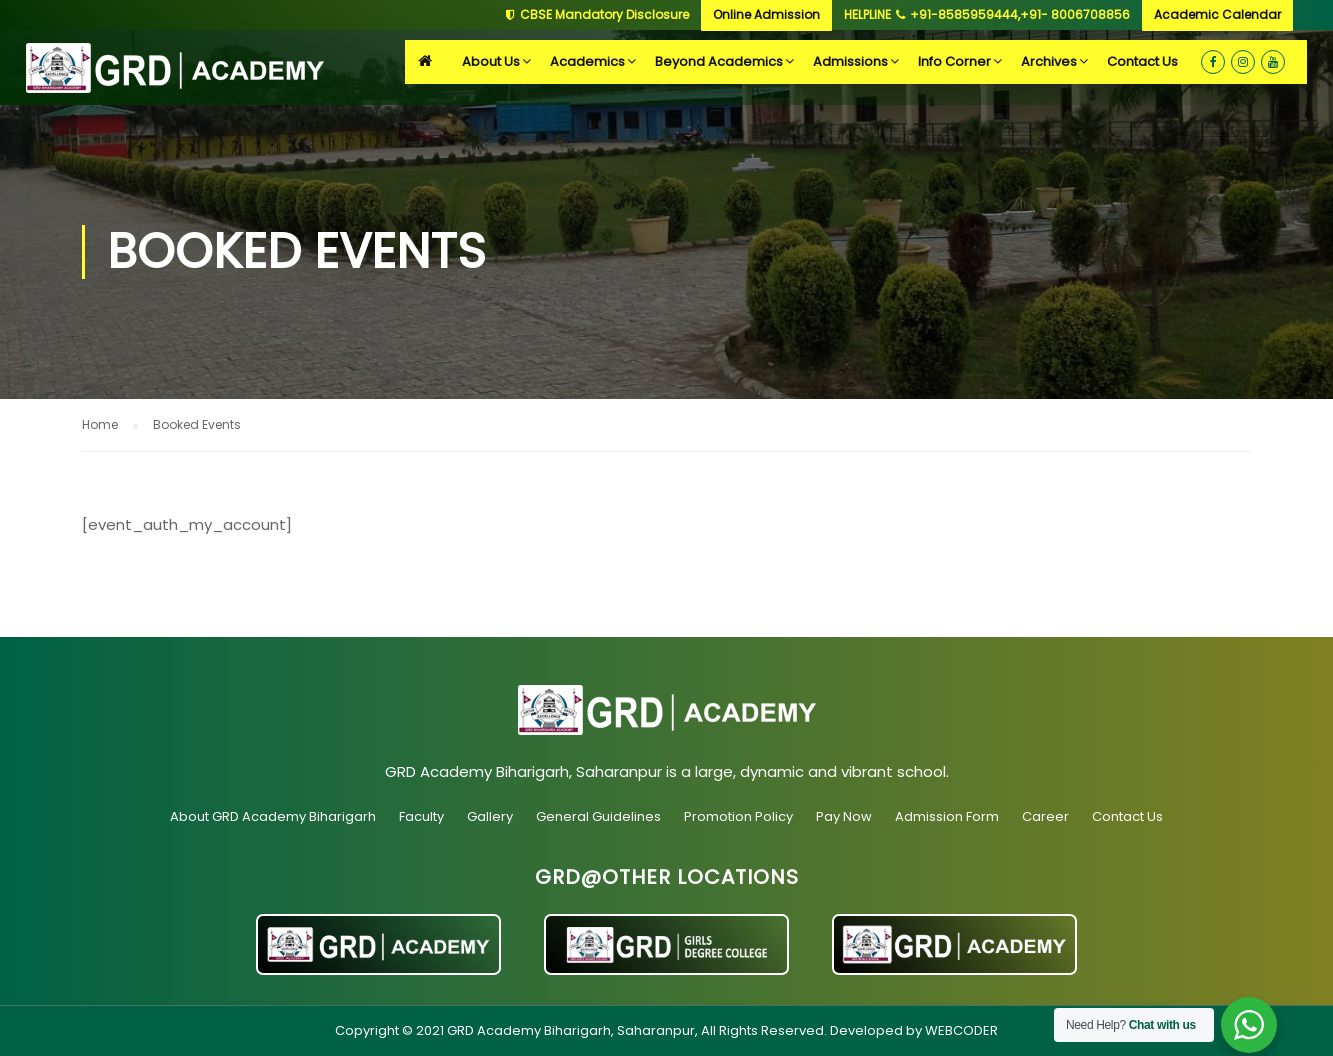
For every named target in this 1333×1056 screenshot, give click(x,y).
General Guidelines (598, 816)
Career (1045, 816)
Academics (587, 61)
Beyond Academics (719, 61)
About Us (491, 61)
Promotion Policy (738, 816)
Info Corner (954, 61)
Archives (1049, 61)
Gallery (490, 816)
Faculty (421, 816)
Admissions (850, 61)
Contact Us (1142, 61)
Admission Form (947, 816)
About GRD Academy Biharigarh (273, 816)
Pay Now (844, 816)
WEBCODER (961, 1030)
